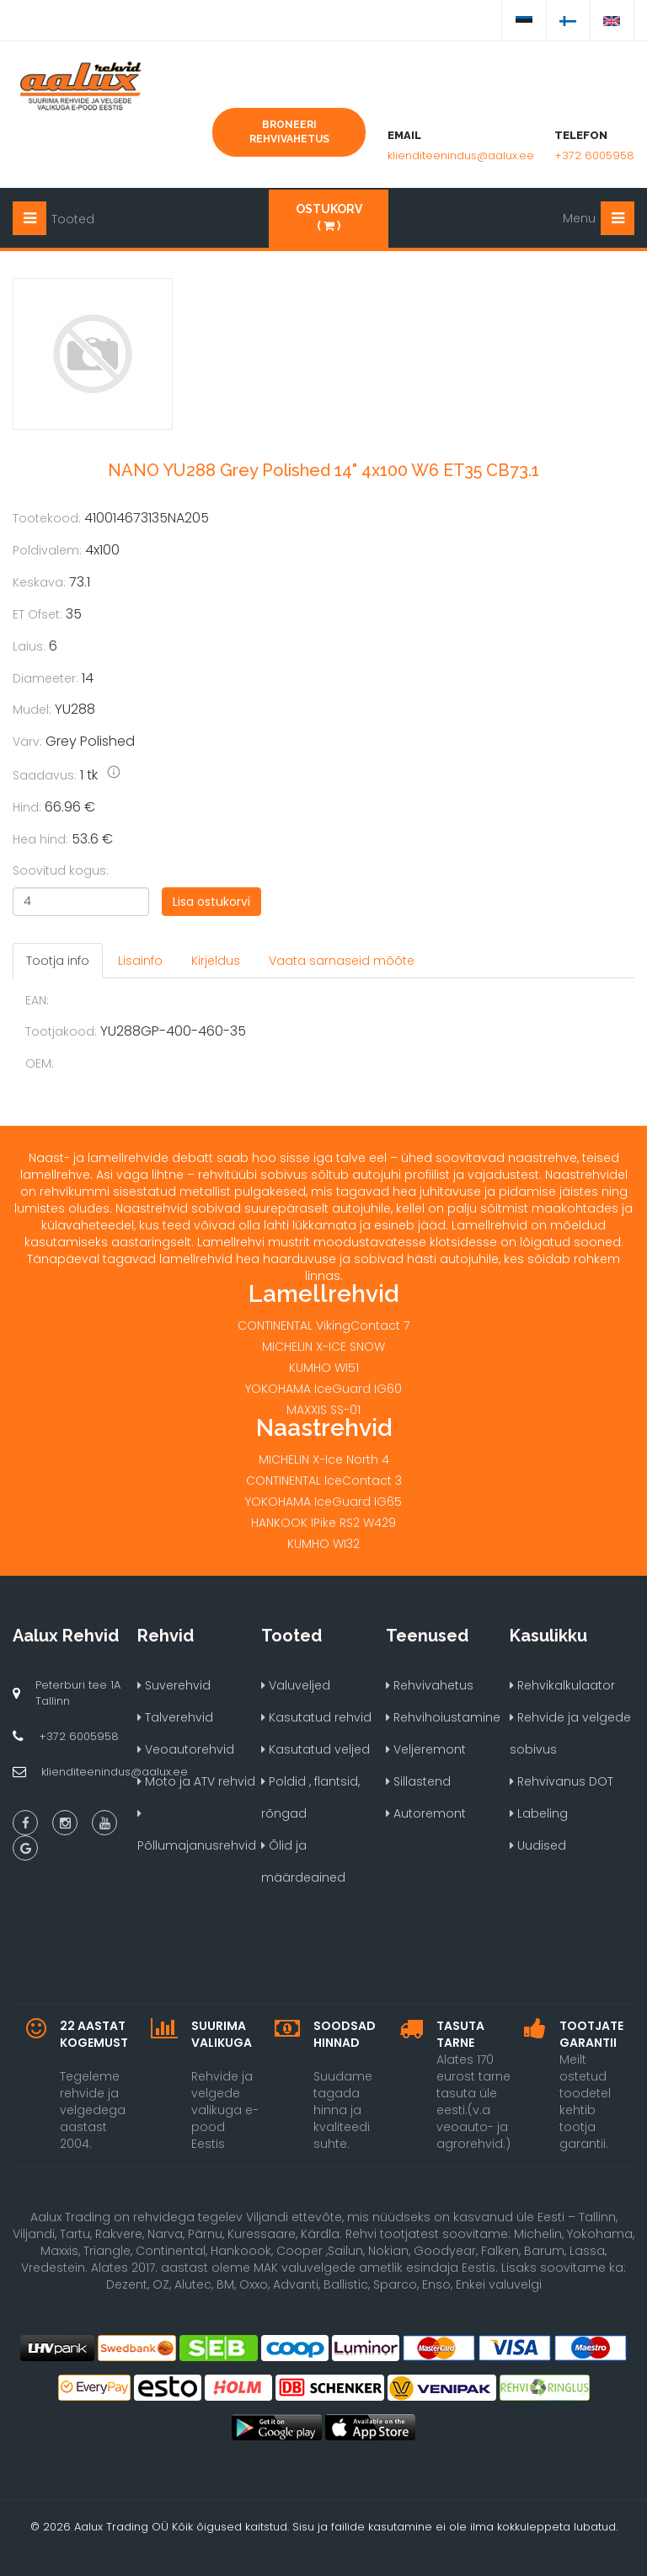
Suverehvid (174, 1685)
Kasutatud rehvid (316, 1717)
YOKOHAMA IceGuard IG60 (323, 1388)
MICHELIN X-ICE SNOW (323, 1346)
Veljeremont (426, 1749)
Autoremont (426, 1813)
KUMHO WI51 (324, 1367)
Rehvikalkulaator (562, 1685)
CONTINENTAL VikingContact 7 (323, 1325)
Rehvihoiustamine (443, 1717)
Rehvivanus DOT (561, 1781)
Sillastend (418, 1781)
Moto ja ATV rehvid (196, 1781)
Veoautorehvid (185, 1749)
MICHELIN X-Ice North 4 (324, 1459)
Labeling (539, 1813)
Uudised (538, 1845)
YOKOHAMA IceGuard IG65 (323, 1501)
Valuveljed (295, 1685)
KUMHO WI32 (323, 1543)
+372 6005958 (594, 155)
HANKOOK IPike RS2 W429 (323, 1522)
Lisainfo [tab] (140, 960)
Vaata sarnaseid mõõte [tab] (341, 960)
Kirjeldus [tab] (215, 960)
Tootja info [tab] (57, 960)
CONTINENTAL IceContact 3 (324, 1480)
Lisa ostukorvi (211, 901)
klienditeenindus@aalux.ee (461, 155)
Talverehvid (175, 1717)
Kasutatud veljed (315, 1749)
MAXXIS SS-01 (323, 1409)
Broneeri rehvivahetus (289, 132)
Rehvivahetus (429, 1685)
